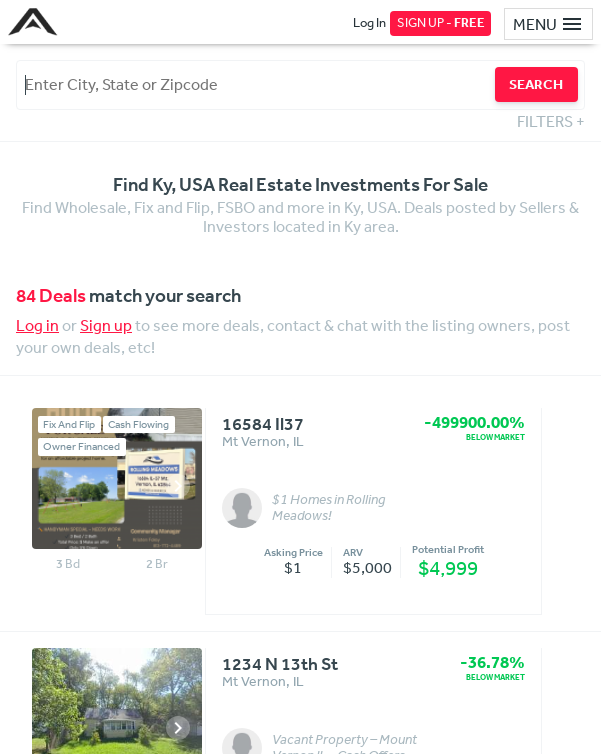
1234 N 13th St (280, 665)
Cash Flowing (138, 424)
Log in (37, 325)
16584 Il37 (263, 425)
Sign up (106, 325)
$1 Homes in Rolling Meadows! (328, 508)
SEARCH (536, 84)
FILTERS (551, 121)
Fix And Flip (69, 424)
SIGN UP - (441, 22)
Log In (369, 22)
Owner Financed (81, 446)
